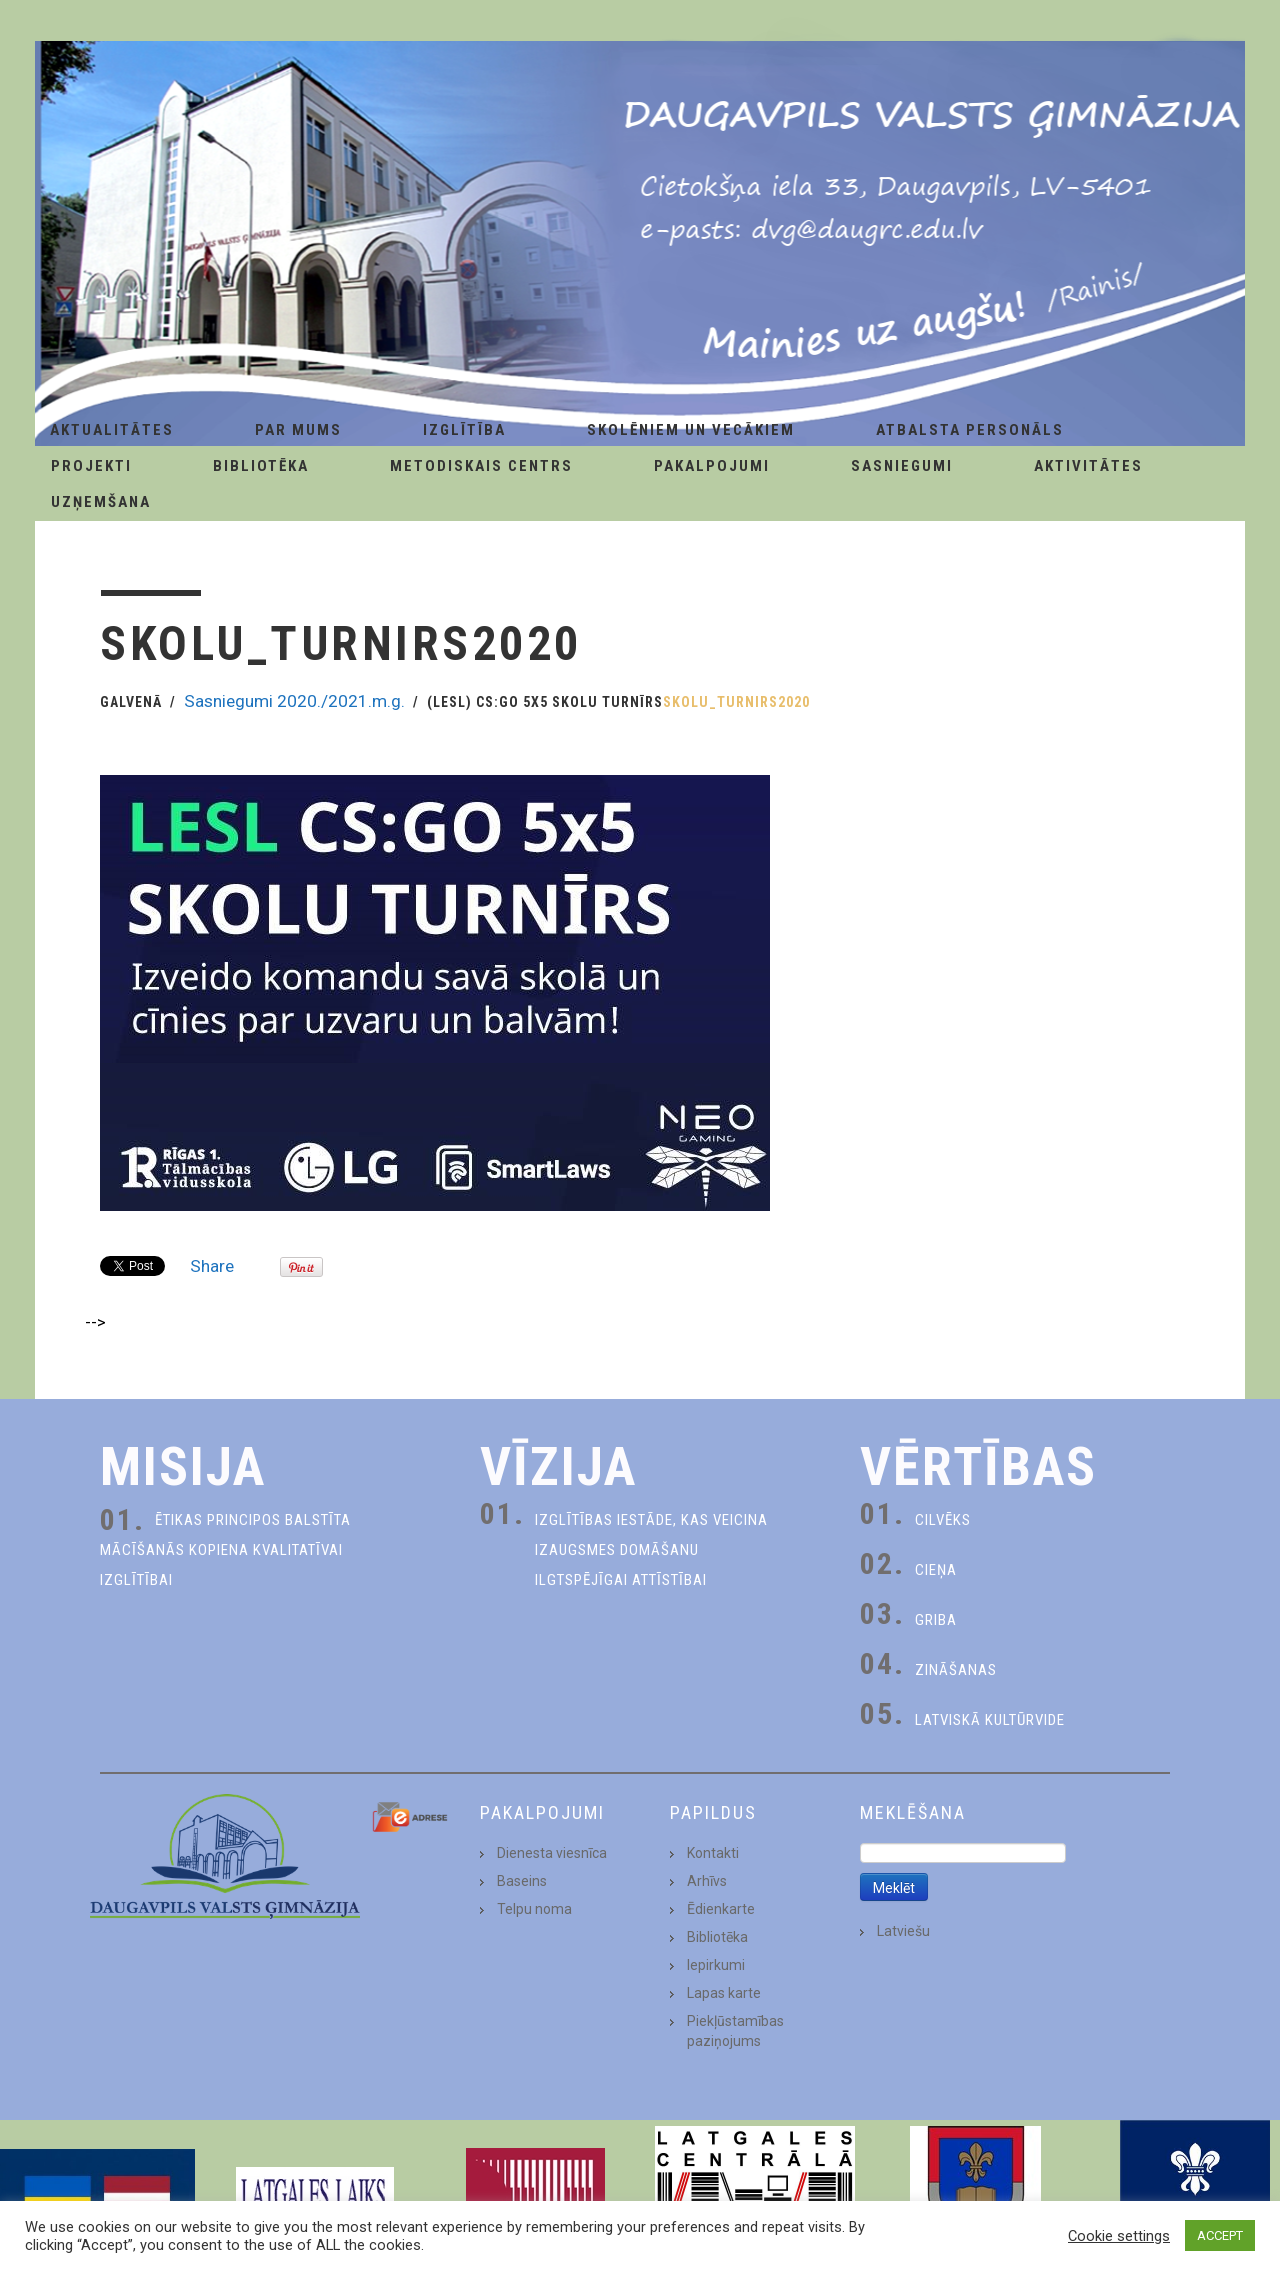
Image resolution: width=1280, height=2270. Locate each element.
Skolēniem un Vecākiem (691, 430)
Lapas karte (724, 1993)
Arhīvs (707, 1881)
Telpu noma (534, 1909)
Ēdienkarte (721, 1909)
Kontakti (713, 1853)
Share (212, 1266)
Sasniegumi (902, 466)
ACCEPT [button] (1220, 2235)
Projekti (91, 466)
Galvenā (131, 702)
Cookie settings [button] (1119, 2236)
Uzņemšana (101, 502)
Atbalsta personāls (970, 430)
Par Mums (298, 430)
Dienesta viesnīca (552, 1853)
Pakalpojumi (712, 466)
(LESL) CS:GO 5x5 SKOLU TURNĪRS (545, 702)
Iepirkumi (716, 1965)
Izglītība (464, 430)
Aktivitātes (1088, 466)
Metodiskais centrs (481, 466)
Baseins (522, 1881)
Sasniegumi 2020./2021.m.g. (294, 701)
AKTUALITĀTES (112, 430)
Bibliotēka (261, 466)
